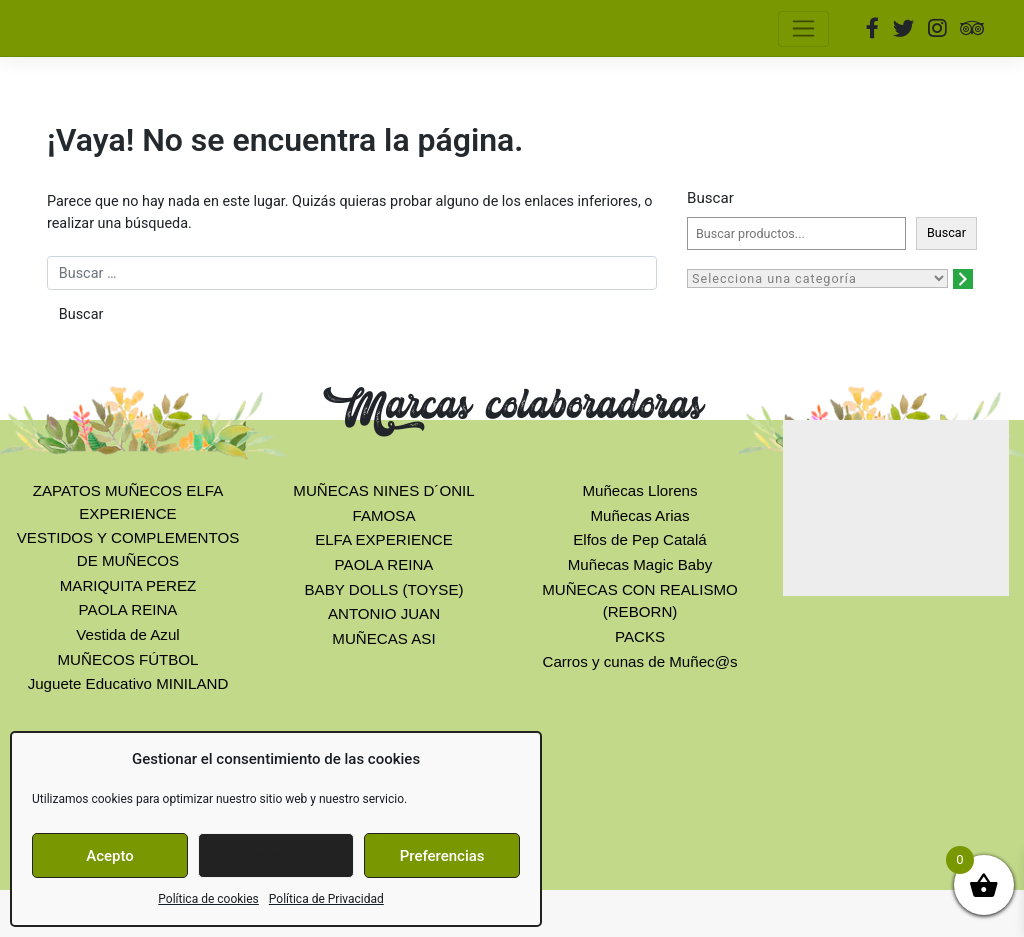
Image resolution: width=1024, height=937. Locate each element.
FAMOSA (384, 515)
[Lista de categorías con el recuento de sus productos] (817, 278)
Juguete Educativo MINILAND (128, 683)
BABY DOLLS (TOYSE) (384, 589)
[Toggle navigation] (803, 29)
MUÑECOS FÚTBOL (127, 659)
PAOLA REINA (128, 609)
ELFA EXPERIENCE (384, 539)
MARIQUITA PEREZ (128, 585)
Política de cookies (208, 899)
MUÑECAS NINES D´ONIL (383, 490)
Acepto (110, 856)
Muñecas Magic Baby (640, 564)
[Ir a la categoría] (963, 279)
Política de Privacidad (326, 899)
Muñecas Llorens (639, 490)
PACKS (640, 636)
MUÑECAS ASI (383, 638)
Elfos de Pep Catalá (640, 539)
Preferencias (442, 856)
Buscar (710, 198)
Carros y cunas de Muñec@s (639, 661)
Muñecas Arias (639, 515)
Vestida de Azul (127, 634)
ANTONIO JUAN (384, 613)
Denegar (276, 856)
